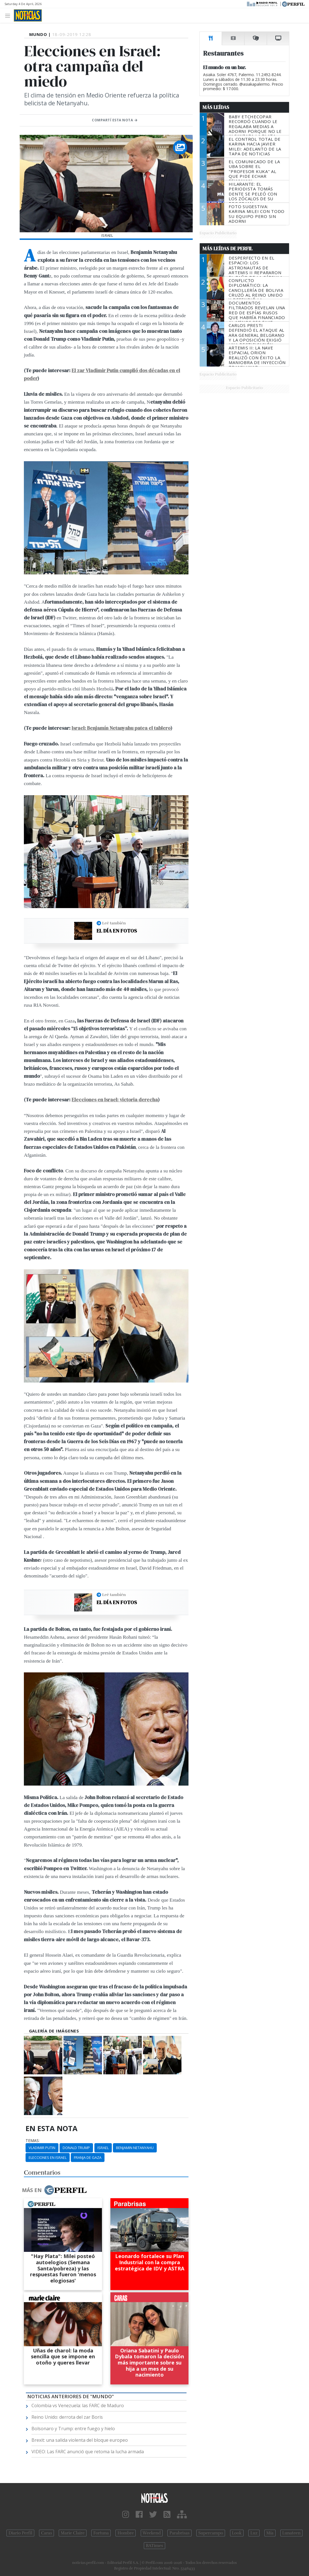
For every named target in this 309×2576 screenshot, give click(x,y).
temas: (33, 2140)
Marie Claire (73, 2533)
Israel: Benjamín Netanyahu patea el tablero (121, 728)
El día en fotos (117, 931)
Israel (103, 2147)
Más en (54, 2190)
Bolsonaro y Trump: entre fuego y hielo (73, 2428)
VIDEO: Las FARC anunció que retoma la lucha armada (87, 2451)
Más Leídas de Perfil (228, 248)
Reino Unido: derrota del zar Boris (67, 2417)
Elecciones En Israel (48, 2157)
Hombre (125, 2533)
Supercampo (210, 2533)
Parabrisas (179, 2533)
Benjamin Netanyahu (135, 2147)
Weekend (152, 2533)
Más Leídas (216, 107)
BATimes (154, 2545)
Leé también (114, 923)
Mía (270, 2533)
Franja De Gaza (87, 2157)
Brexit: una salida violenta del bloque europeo (79, 2440)
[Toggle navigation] (9, 15)
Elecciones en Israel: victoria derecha (115, 1099)
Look (237, 2533)
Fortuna (101, 2533)
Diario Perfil (20, 2533)
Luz (253, 2533)
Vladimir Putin (42, 2147)
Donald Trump (76, 2147)
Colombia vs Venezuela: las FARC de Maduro (77, 2405)
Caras (46, 2533)
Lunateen (291, 2533)
